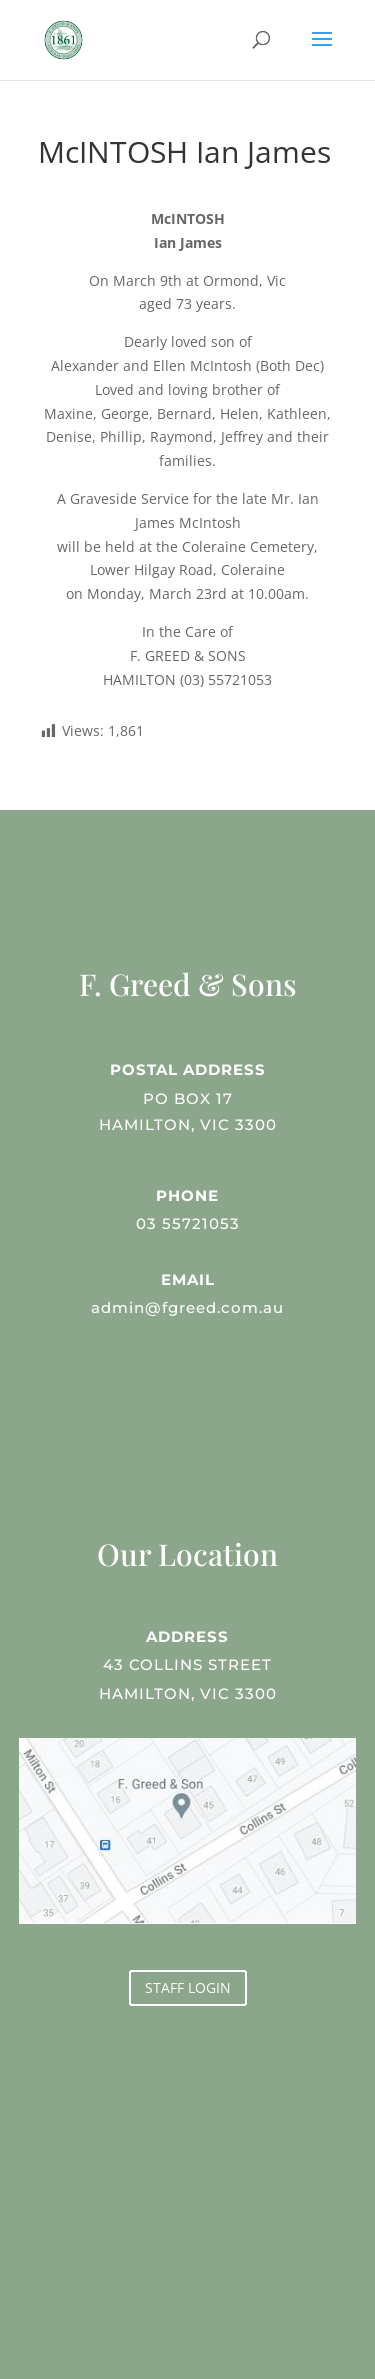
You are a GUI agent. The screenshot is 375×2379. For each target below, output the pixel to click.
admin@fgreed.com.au (187, 1305)
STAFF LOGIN (188, 1987)
